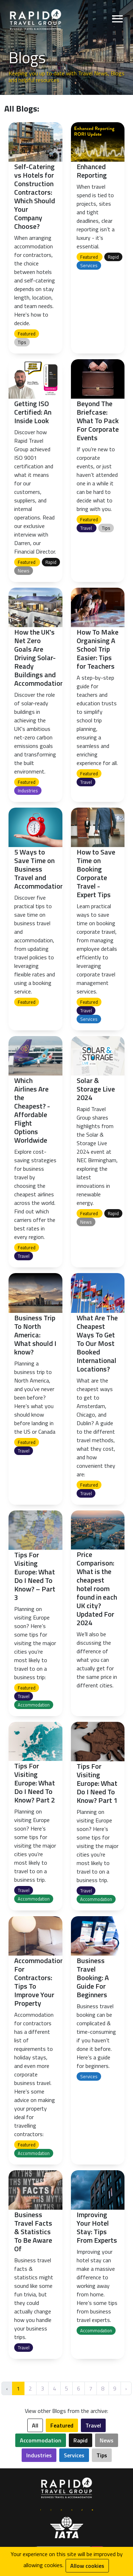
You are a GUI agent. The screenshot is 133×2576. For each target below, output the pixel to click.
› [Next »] (126, 2388)
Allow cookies (87, 2565)
